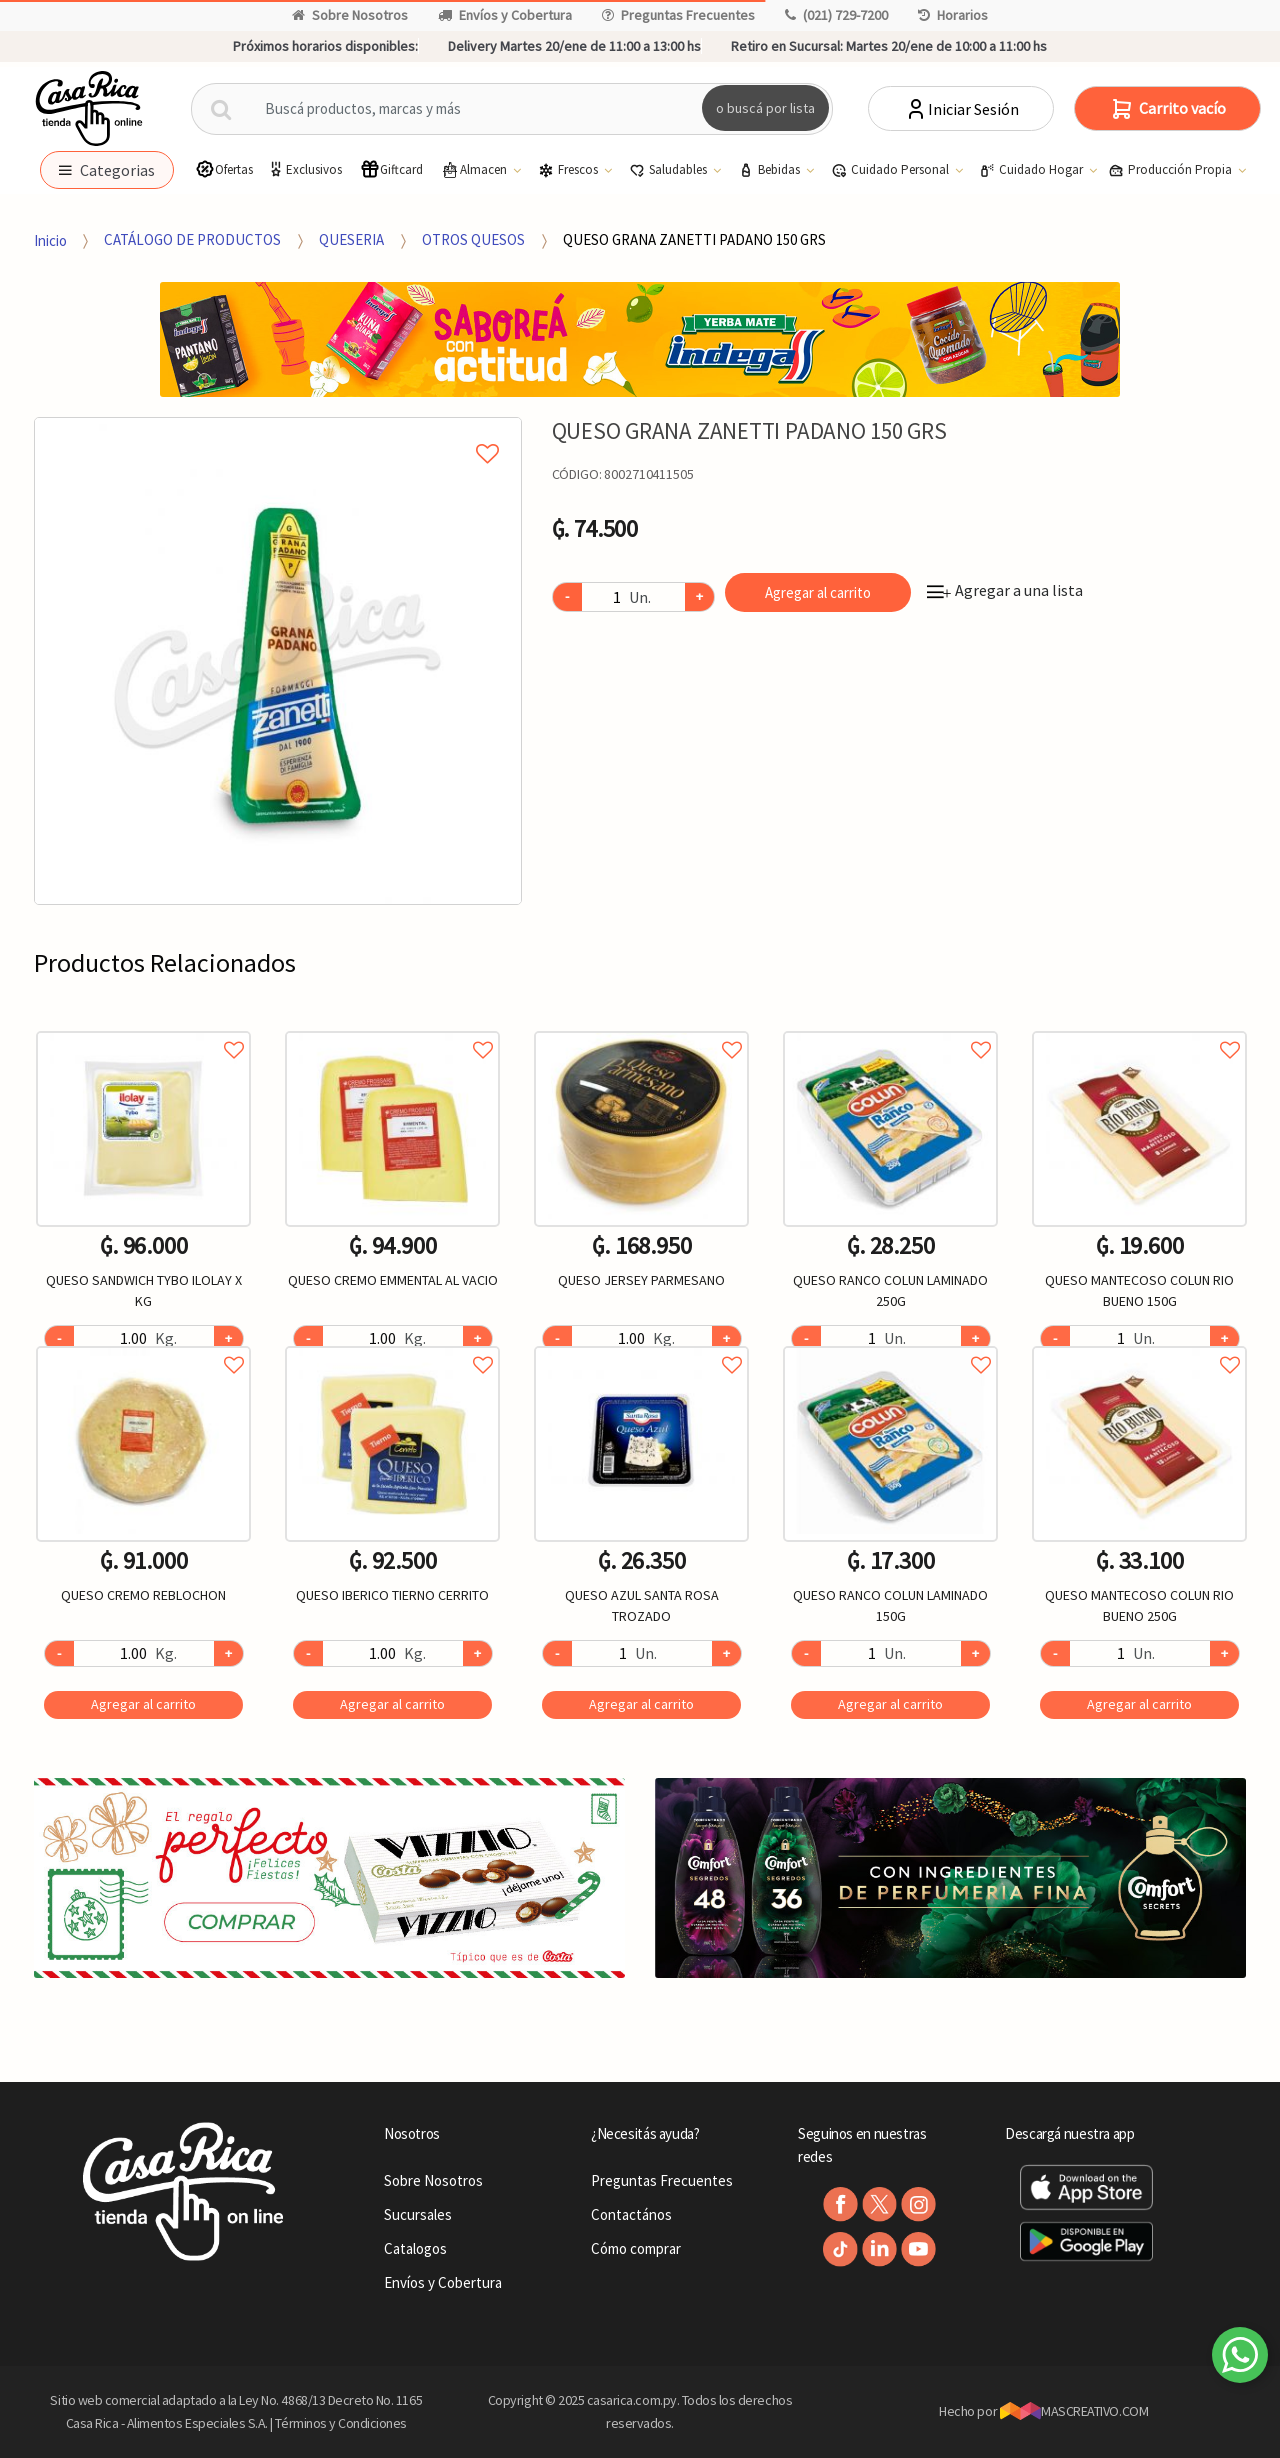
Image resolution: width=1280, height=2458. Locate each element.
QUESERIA (351, 239)
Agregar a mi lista (277, 431)
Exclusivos (304, 169)
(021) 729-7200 (836, 15)
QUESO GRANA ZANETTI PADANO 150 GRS (694, 239)
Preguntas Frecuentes (678, 15)
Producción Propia (1171, 170)
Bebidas (770, 170)
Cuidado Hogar (1032, 170)
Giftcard (391, 169)
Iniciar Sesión (961, 109)
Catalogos (415, 2248)
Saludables (669, 170)
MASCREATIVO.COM (1074, 2411)
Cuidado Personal (891, 170)
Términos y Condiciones (341, 2423)
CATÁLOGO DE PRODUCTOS (192, 239)
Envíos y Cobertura (505, 15)
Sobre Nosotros (350, 15)
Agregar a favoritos (143, 1027)
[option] (278, 661)
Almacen (475, 170)
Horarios (953, 15)
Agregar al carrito (818, 592)
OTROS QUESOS (473, 239)
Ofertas (224, 169)
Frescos (569, 170)
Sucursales (418, 2214)
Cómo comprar (636, 2248)
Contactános (631, 2214)
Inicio (50, 239)
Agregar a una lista (1005, 590)
